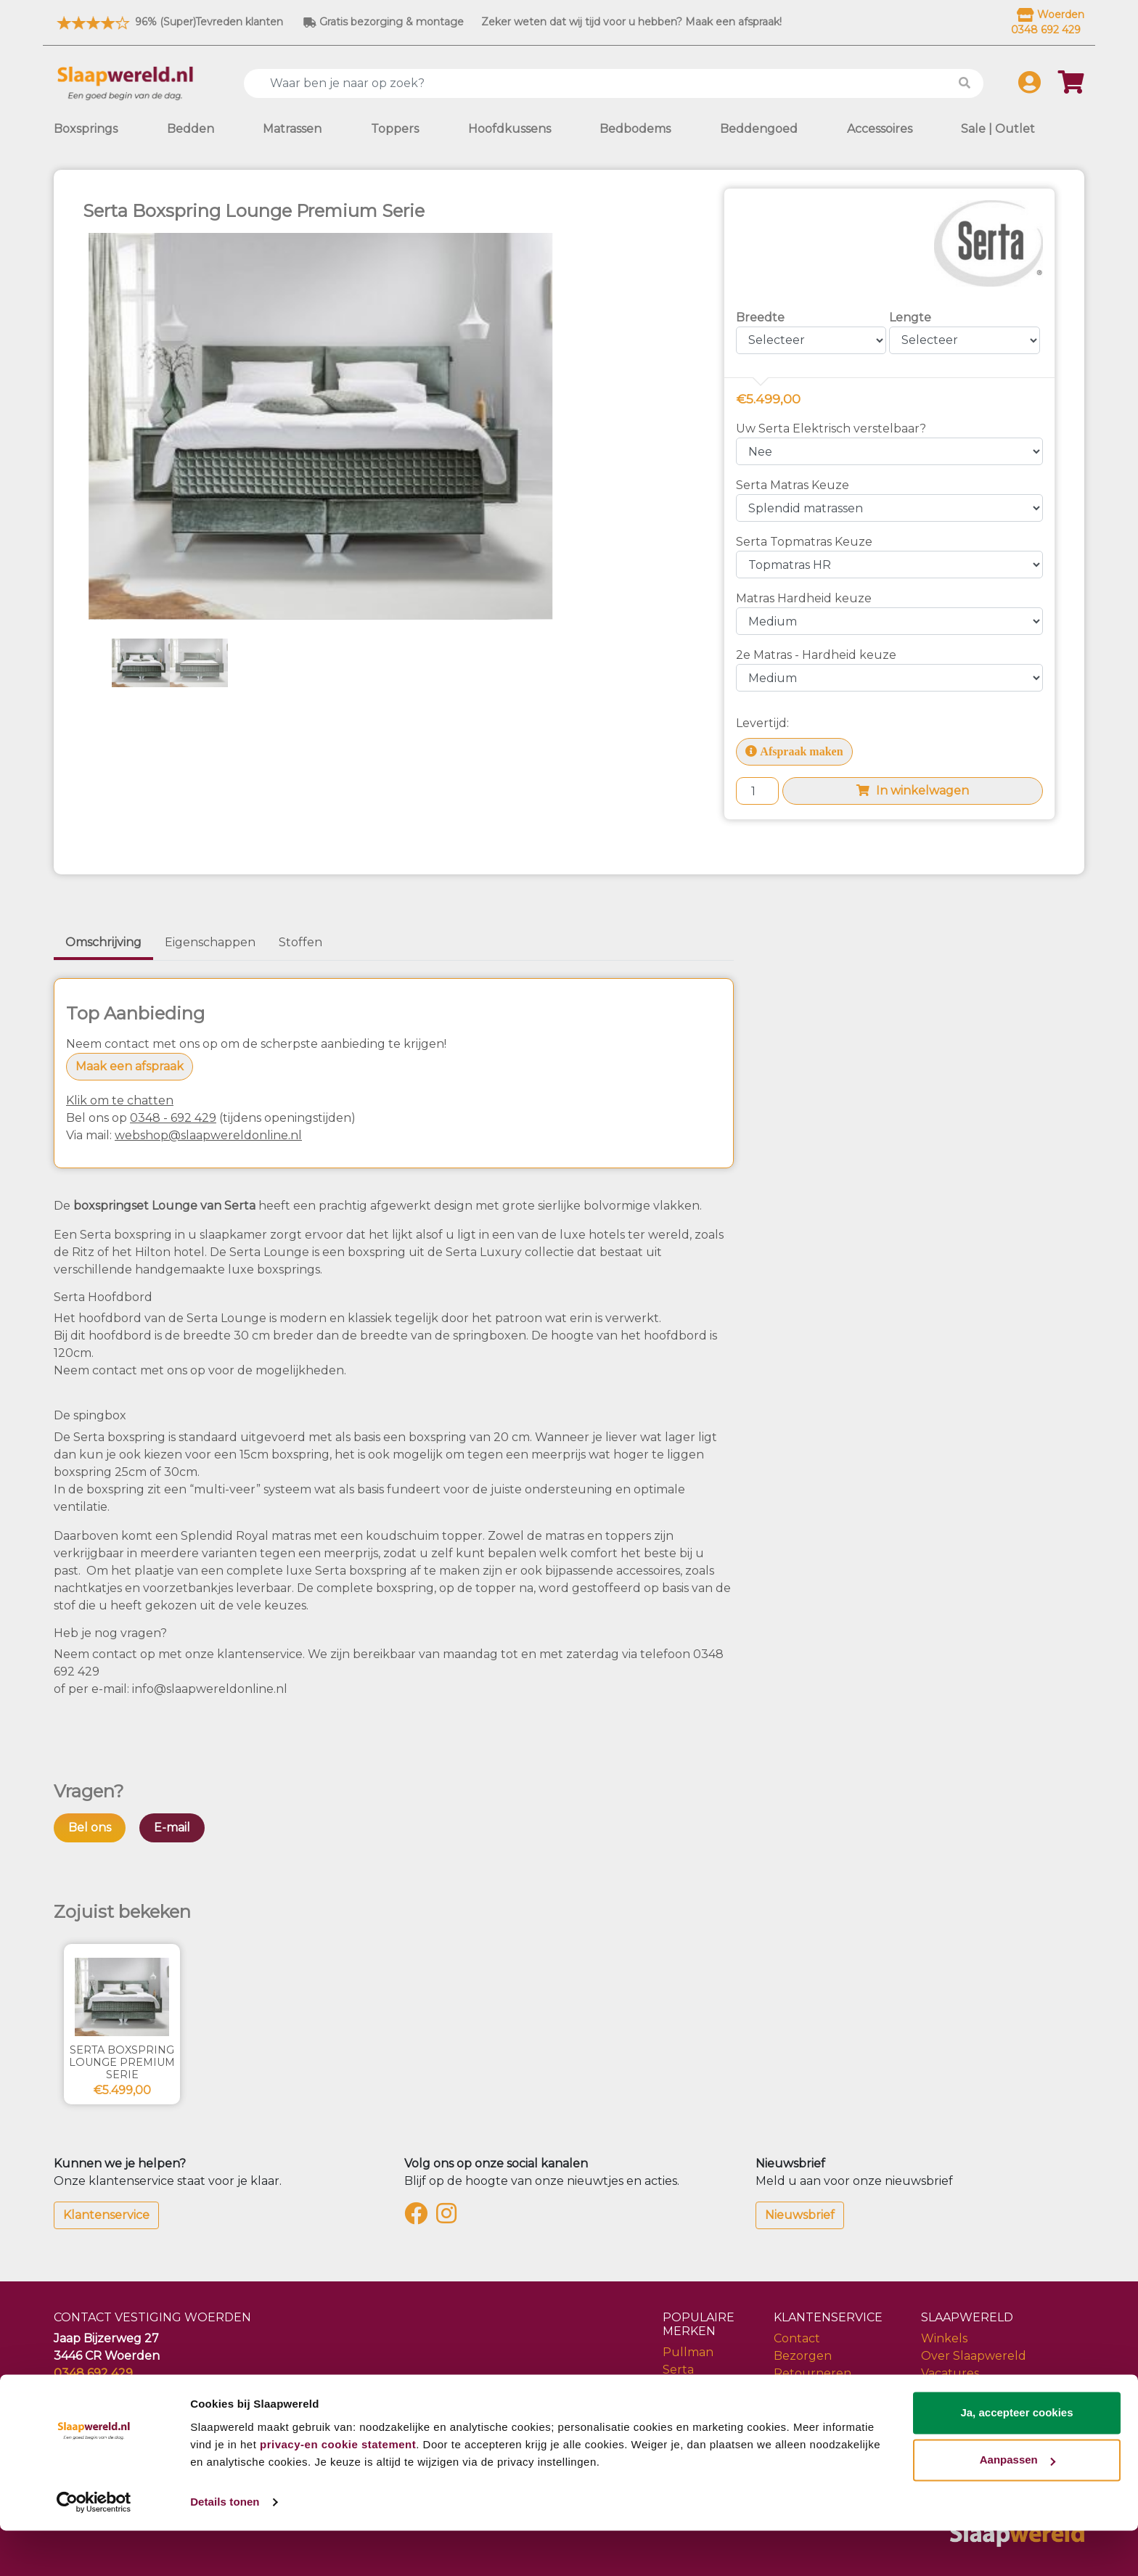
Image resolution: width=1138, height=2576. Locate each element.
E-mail (172, 1827)
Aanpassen (1017, 2505)
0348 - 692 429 (173, 1118)
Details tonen (224, 2547)
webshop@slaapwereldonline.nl (208, 1135)
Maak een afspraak (129, 1066)
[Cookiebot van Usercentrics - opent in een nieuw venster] (93, 2548)
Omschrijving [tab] (103, 942)
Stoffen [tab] (300, 942)
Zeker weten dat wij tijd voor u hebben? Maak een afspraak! (631, 21)
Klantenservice (106, 2215)
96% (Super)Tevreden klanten (168, 21)
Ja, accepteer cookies (1016, 2458)
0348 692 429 (93, 2373)
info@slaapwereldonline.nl (209, 1689)
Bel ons (89, 1827)
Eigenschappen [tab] (210, 942)
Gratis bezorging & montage (383, 21)
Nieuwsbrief (800, 2215)
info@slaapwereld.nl (113, 2390)
